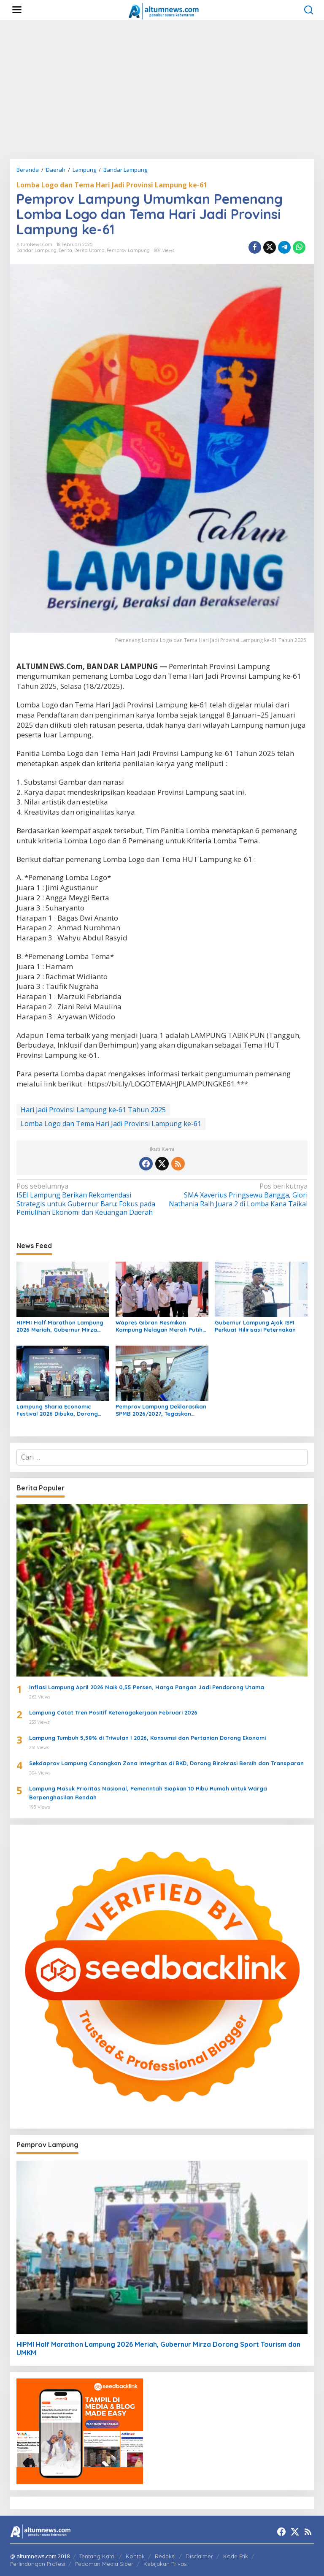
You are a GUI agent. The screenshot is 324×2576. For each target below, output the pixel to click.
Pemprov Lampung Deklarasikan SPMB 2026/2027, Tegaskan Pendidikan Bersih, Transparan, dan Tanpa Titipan (161, 1410)
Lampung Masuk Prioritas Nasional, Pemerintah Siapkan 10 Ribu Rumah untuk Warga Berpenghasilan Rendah (148, 1793)
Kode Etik (235, 2556)
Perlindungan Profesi (37, 2563)
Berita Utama (89, 250)
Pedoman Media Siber (104, 2563)
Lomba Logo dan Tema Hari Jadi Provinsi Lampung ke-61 (111, 185)
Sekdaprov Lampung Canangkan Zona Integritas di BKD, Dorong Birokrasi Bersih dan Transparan (166, 1763)
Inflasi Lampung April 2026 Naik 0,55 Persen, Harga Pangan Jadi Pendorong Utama (146, 1687)
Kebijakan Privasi (165, 2563)
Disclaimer (199, 2556)
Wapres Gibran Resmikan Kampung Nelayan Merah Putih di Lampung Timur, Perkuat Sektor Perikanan (159, 1326)
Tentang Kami (97, 2556)
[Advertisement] (162, 89)
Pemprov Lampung (128, 250)
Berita (65, 250)
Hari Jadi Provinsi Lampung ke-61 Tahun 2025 (93, 1109)
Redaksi (165, 2556)
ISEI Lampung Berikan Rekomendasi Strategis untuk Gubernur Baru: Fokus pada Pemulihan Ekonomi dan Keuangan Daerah (86, 1199)
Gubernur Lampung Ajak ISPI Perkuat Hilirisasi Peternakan (255, 1326)
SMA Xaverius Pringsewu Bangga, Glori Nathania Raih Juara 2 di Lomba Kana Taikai (238, 1195)
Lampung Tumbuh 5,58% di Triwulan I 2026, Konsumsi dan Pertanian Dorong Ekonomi (147, 1737)
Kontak (135, 2556)
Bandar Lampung (36, 250)
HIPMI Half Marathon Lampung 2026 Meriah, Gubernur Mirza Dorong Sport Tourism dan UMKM (62, 1326)
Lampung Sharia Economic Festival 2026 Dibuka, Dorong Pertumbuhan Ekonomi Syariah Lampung (59, 1410)
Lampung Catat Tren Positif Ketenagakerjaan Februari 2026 (113, 1712)
